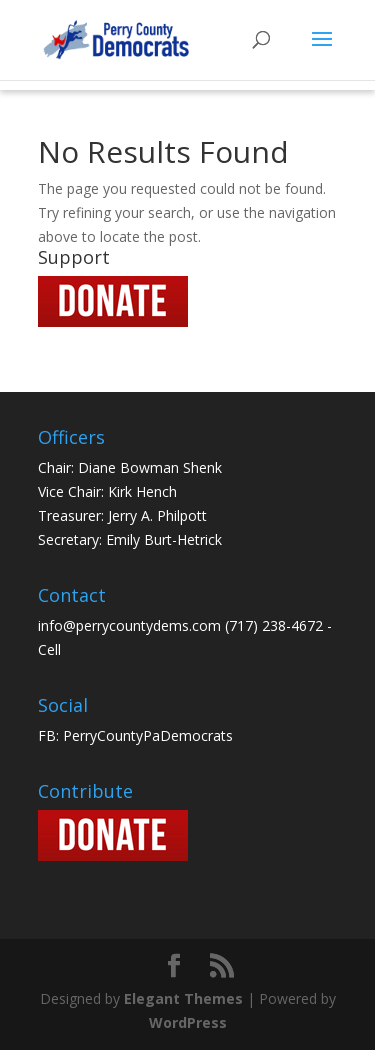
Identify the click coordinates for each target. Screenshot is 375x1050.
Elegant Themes (183, 998)
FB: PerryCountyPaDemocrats (135, 735)
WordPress (188, 1022)
